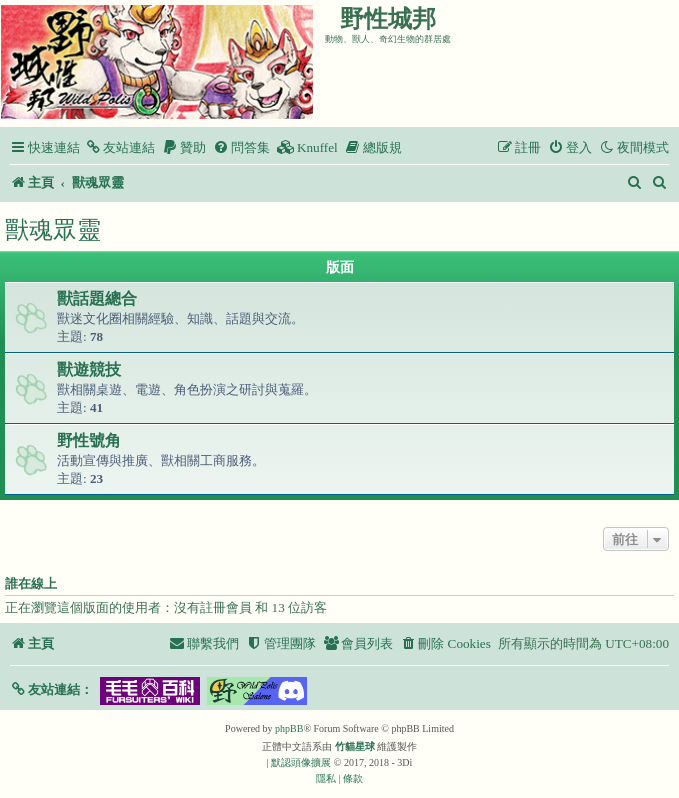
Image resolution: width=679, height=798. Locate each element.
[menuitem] (120, 147)
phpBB (289, 728)
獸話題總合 (97, 298)
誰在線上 (31, 584)
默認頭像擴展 (301, 762)
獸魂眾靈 (53, 229)
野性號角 (89, 440)
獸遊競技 (89, 369)
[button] (51, 689)
